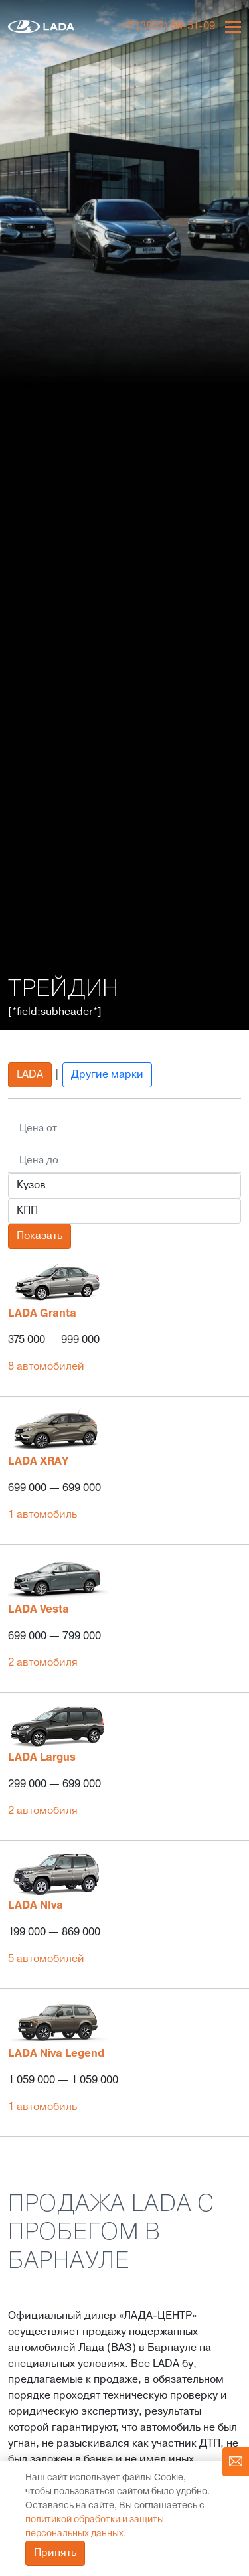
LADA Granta (42, 1314)
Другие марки (107, 1075)
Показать (39, 1236)
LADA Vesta (38, 1610)
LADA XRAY (38, 1462)
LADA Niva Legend (56, 2054)
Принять (55, 2553)
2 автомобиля (43, 1663)
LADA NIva (35, 1906)
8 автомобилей (46, 1367)
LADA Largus (42, 1758)
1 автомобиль (42, 1515)
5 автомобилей (46, 1959)
